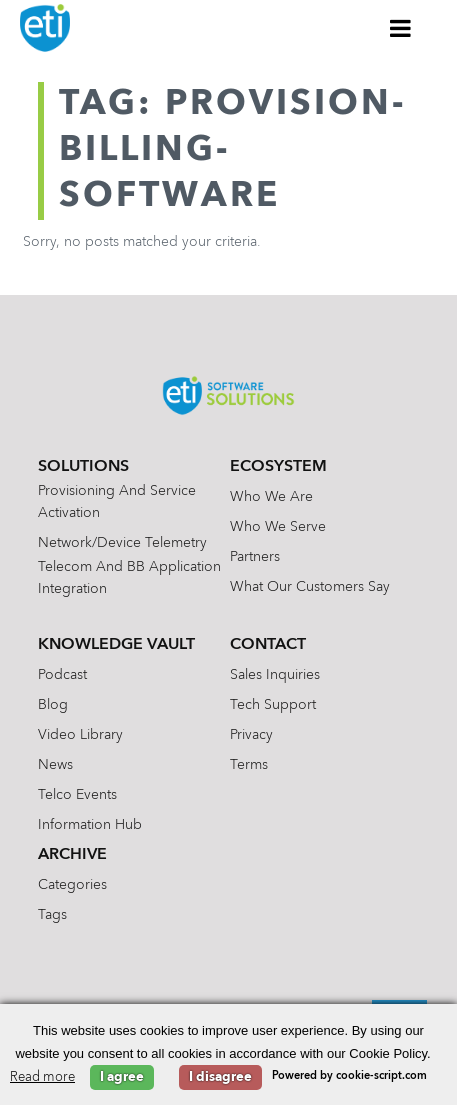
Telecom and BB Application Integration (129, 578)
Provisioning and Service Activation (117, 502)
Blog (53, 705)
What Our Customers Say (310, 587)
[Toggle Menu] (401, 28)
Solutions (83, 467)
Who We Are (271, 497)
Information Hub (90, 825)
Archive (72, 855)
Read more (42, 1077)
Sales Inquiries (275, 675)
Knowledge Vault (116, 645)
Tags (52, 915)
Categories (72, 885)
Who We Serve (278, 527)
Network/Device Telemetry (122, 543)
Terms (249, 765)
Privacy (251, 735)
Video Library (80, 735)
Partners (255, 557)
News (55, 765)
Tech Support (273, 705)
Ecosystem (278, 467)
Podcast (62, 675)
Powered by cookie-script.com (349, 1076)
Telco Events (77, 795)
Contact (268, 645)
